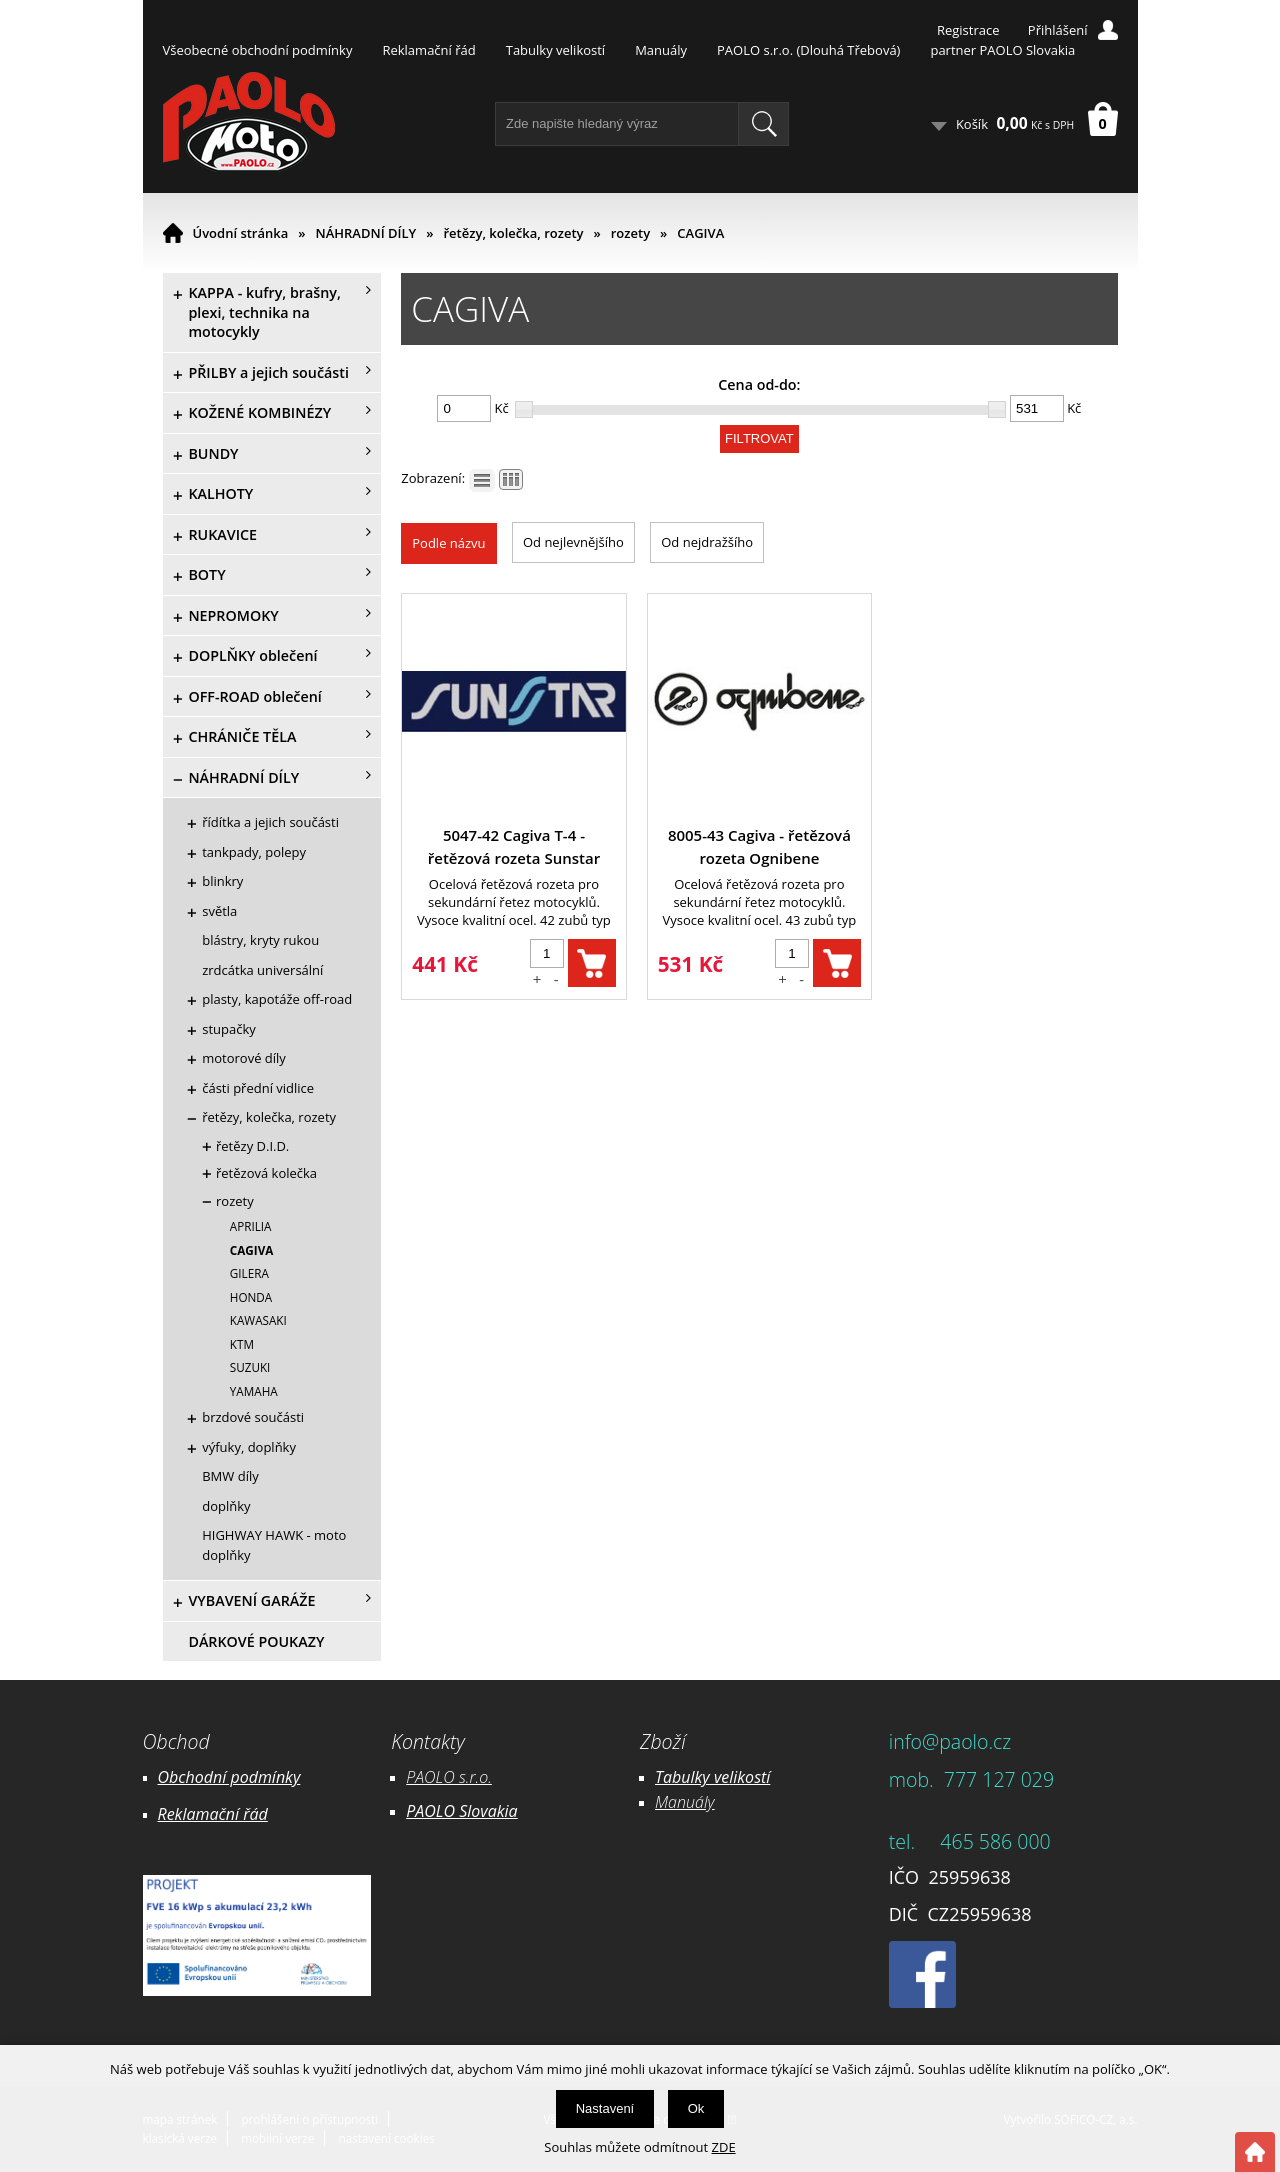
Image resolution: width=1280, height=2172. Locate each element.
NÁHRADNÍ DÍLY (366, 233)
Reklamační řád (428, 50)
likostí (749, 1777)
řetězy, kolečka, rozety (513, 233)
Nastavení (605, 2108)
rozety (630, 233)
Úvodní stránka (241, 233)
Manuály (661, 50)
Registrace (968, 30)
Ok (696, 2108)
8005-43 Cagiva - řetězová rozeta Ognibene (759, 846)
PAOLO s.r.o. (449, 1777)
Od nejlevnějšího (573, 542)
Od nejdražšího (707, 542)
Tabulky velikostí (555, 50)
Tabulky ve (692, 1777)
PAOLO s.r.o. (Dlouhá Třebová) (808, 50)
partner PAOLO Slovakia (1002, 50)
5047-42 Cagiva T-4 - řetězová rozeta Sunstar (514, 846)
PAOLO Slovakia (461, 1811)
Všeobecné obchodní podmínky (258, 50)
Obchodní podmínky (229, 1777)
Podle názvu (448, 543)
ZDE (724, 2147)
